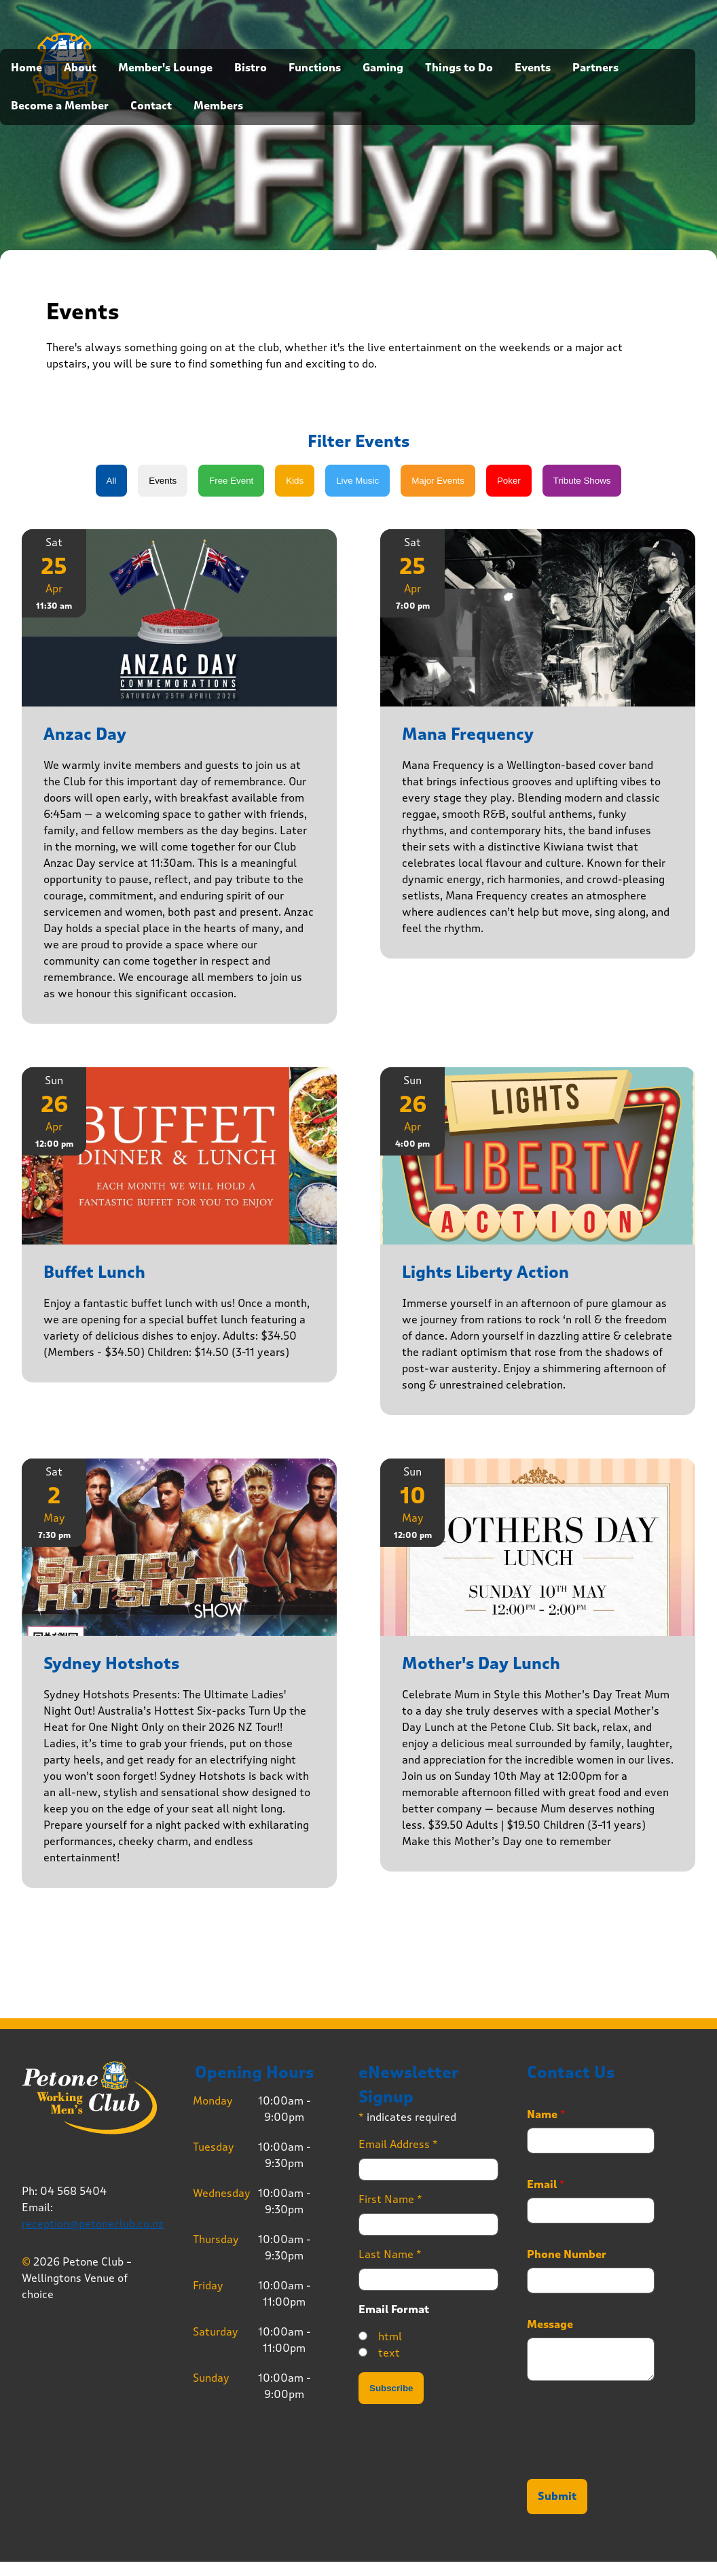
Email (546, 2185)
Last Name (390, 2254)
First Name (390, 2199)
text (389, 2352)
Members (218, 106)
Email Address (398, 2144)
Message (550, 2324)
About (80, 68)
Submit (557, 2496)
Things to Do (459, 68)
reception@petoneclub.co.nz (93, 2223)
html (390, 2336)
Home (26, 68)
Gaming (383, 68)
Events (533, 68)
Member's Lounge (165, 68)
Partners (595, 68)
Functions (315, 68)
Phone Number (566, 2254)
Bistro (250, 68)
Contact (151, 106)
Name (546, 2115)
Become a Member (60, 106)
